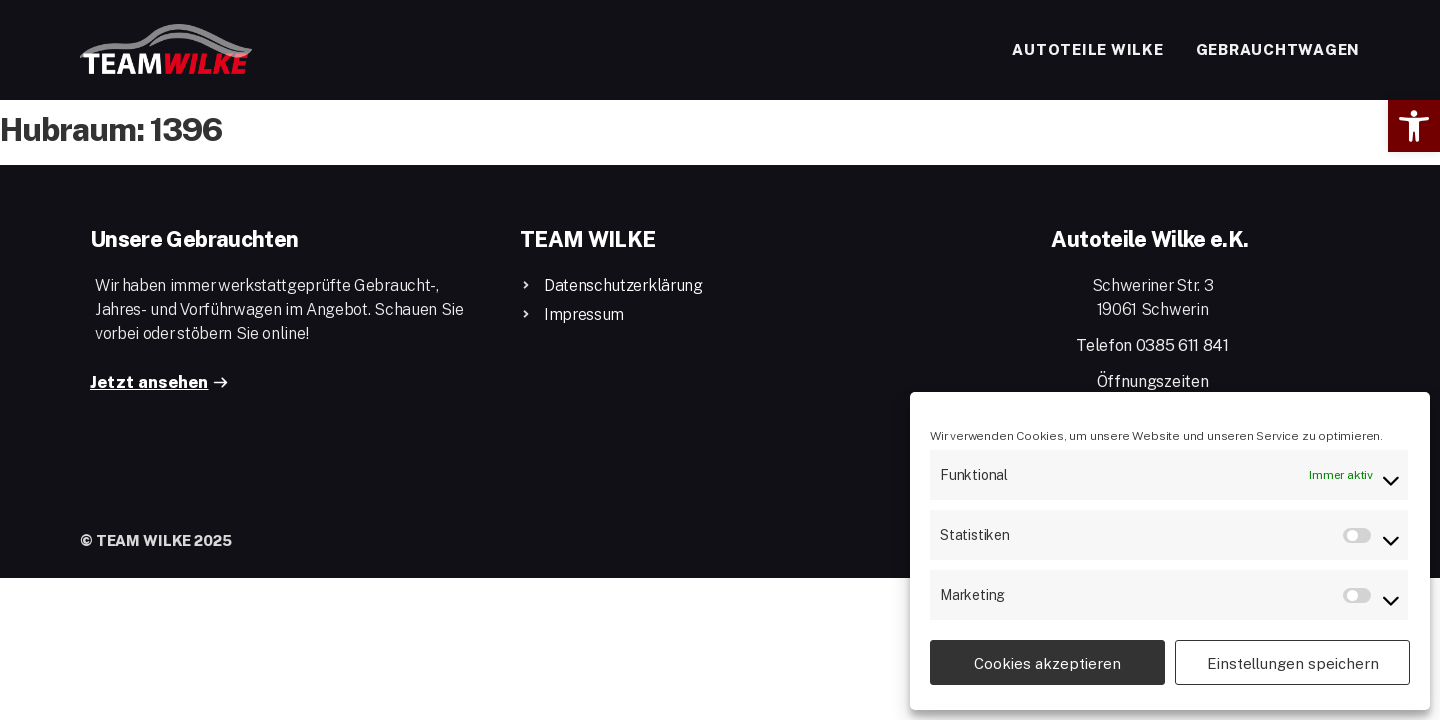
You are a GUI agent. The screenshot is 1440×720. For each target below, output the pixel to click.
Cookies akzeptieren (1047, 663)
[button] (1414, 126)
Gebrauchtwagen (1278, 49)
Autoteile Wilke (1087, 49)
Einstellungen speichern (1293, 663)
